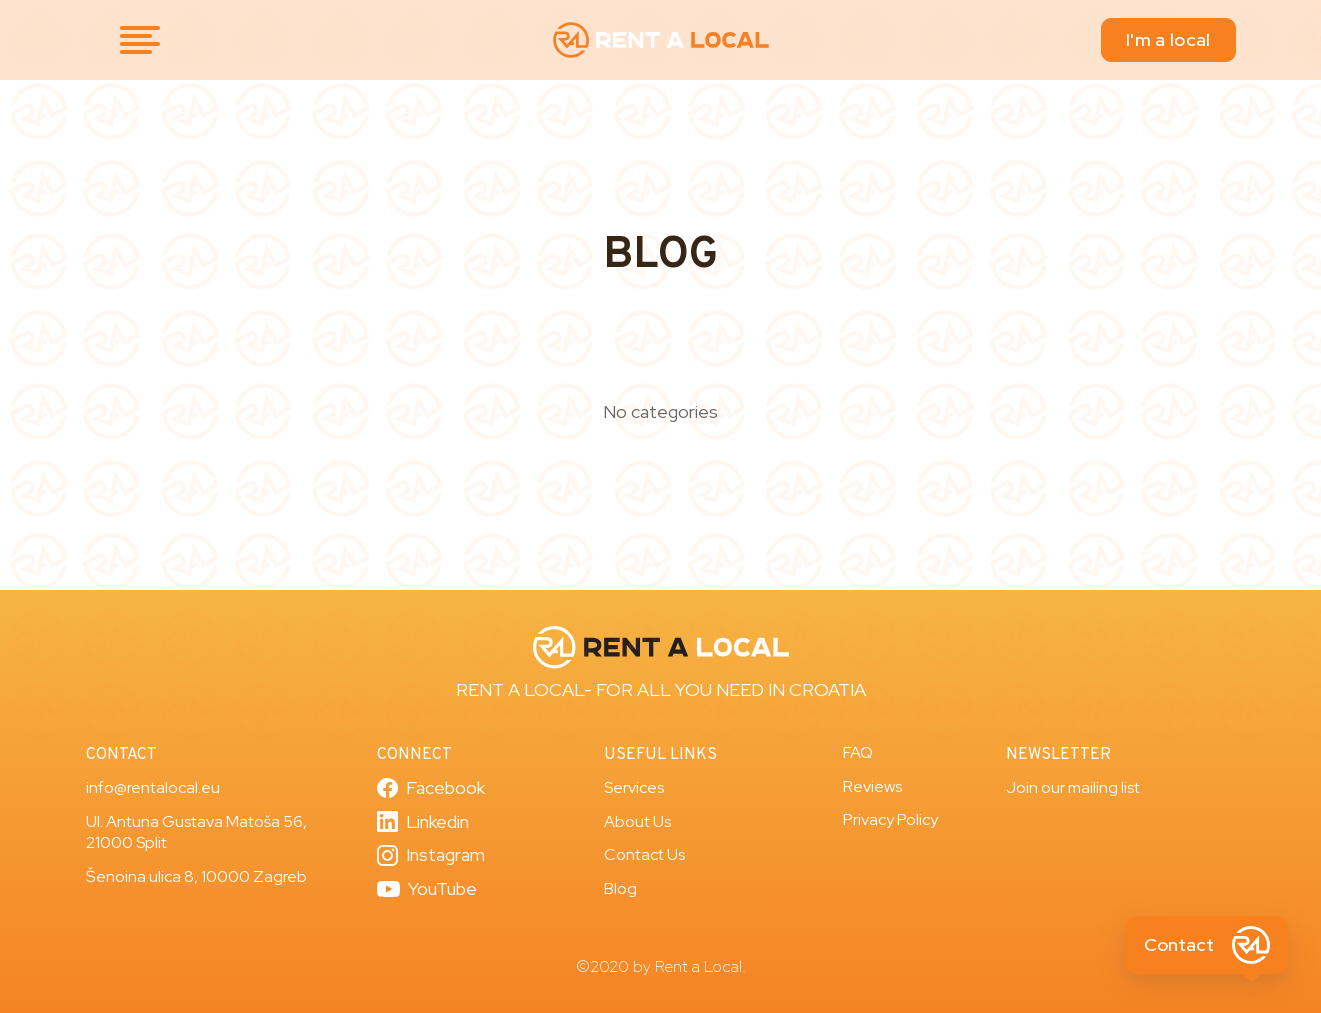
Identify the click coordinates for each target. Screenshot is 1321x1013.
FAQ (858, 752)
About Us (637, 821)
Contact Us (644, 854)
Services (634, 787)
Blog (620, 888)
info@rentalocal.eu (153, 787)
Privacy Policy (890, 819)
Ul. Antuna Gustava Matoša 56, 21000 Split (196, 832)
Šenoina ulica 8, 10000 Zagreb (196, 876)
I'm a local (1168, 39)
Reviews (872, 786)
